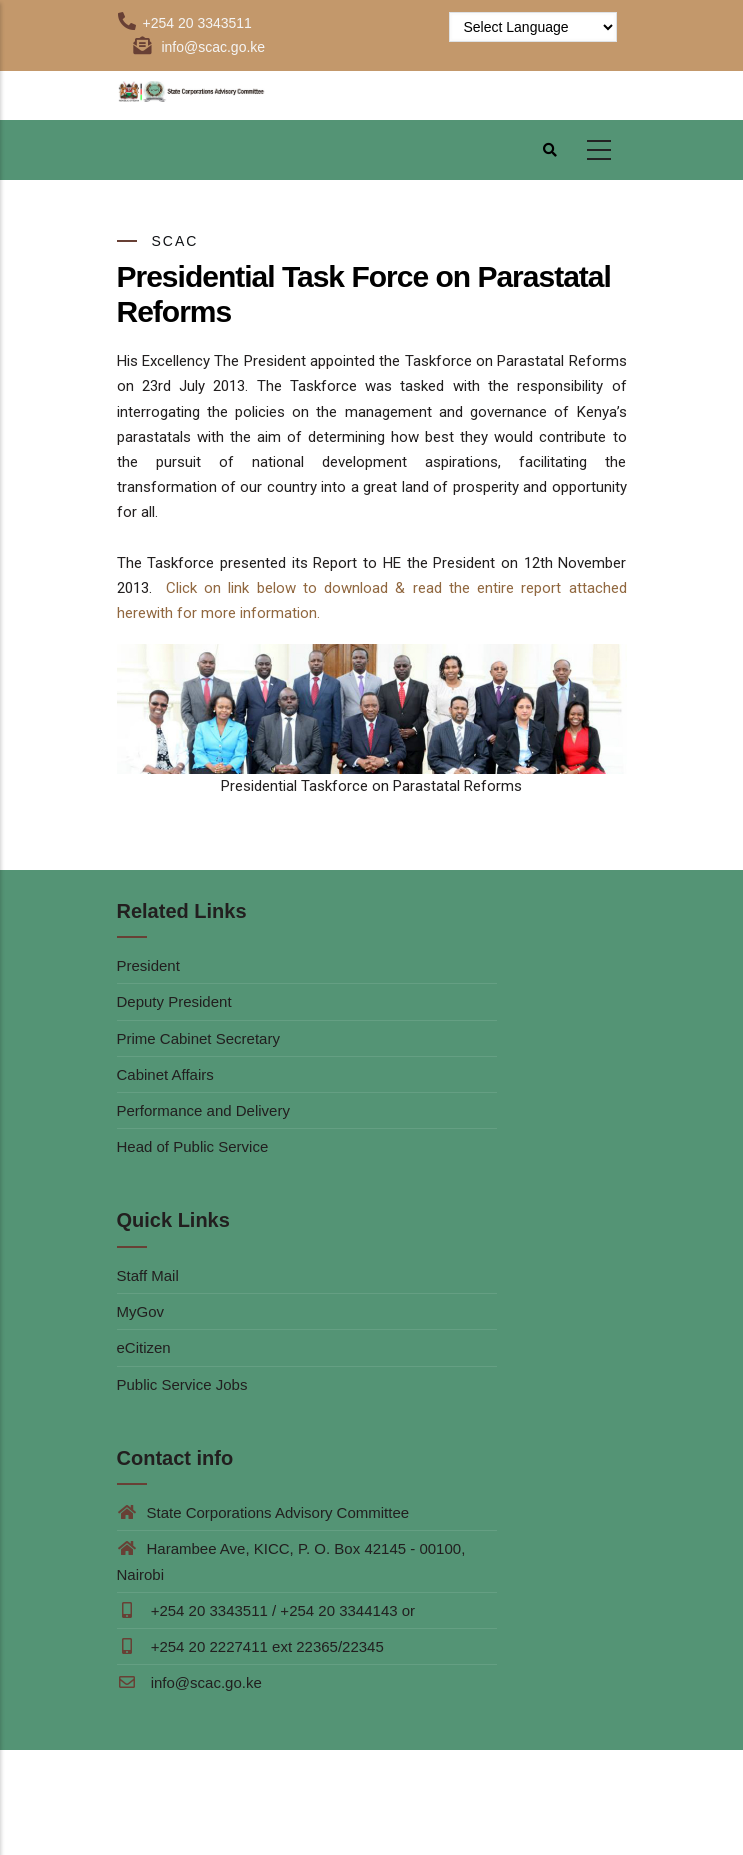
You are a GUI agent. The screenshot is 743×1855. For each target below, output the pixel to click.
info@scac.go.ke (189, 1682)
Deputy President (174, 1001)
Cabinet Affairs (165, 1074)
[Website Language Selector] (533, 27)
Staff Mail (148, 1275)
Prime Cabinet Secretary (198, 1038)
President (148, 965)
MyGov (141, 1311)
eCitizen (144, 1347)
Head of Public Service (193, 1146)
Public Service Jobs (182, 1384)
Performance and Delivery (203, 1110)
